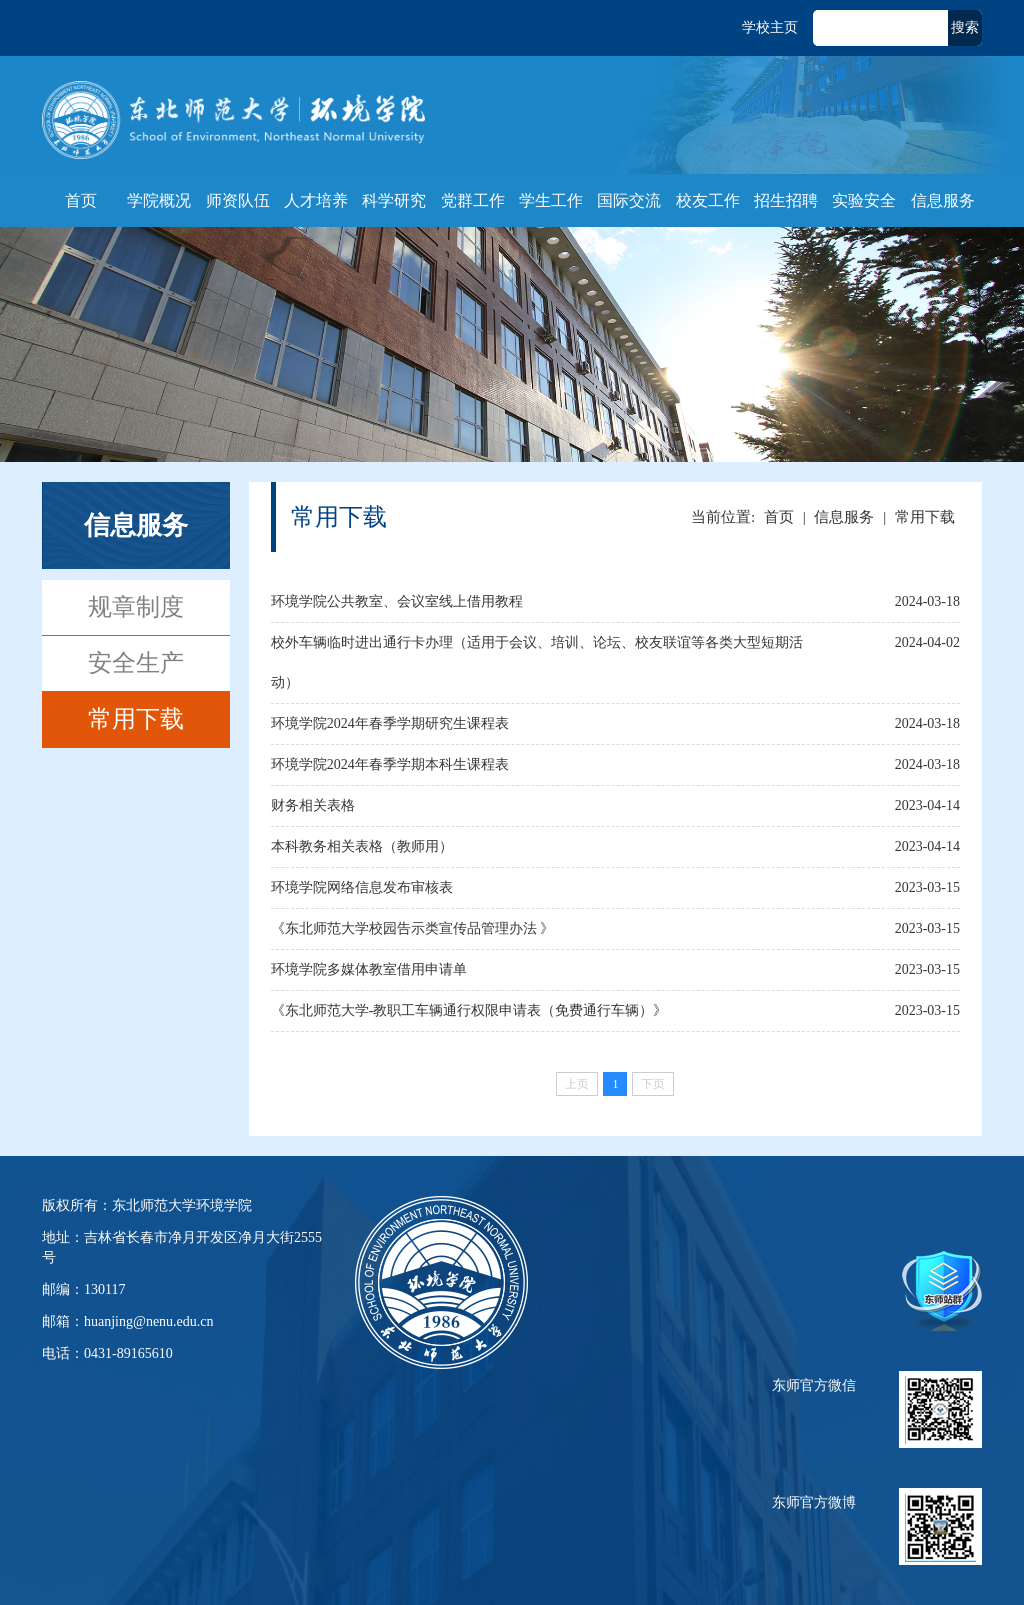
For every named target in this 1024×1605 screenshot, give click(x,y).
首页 (81, 200)
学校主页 (770, 27)
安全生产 (136, 663)
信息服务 (943, 200)
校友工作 (708, 200)
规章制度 (136, 607)
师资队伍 (238, 200)
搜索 (965, 27)
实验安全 (864, 200)
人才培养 (316, 200)
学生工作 (551, 200)
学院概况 (159, 200)
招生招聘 (786, 200)
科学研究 (394, 200)
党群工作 (473, 200)
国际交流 (629, 200)
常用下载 (136, 719)
